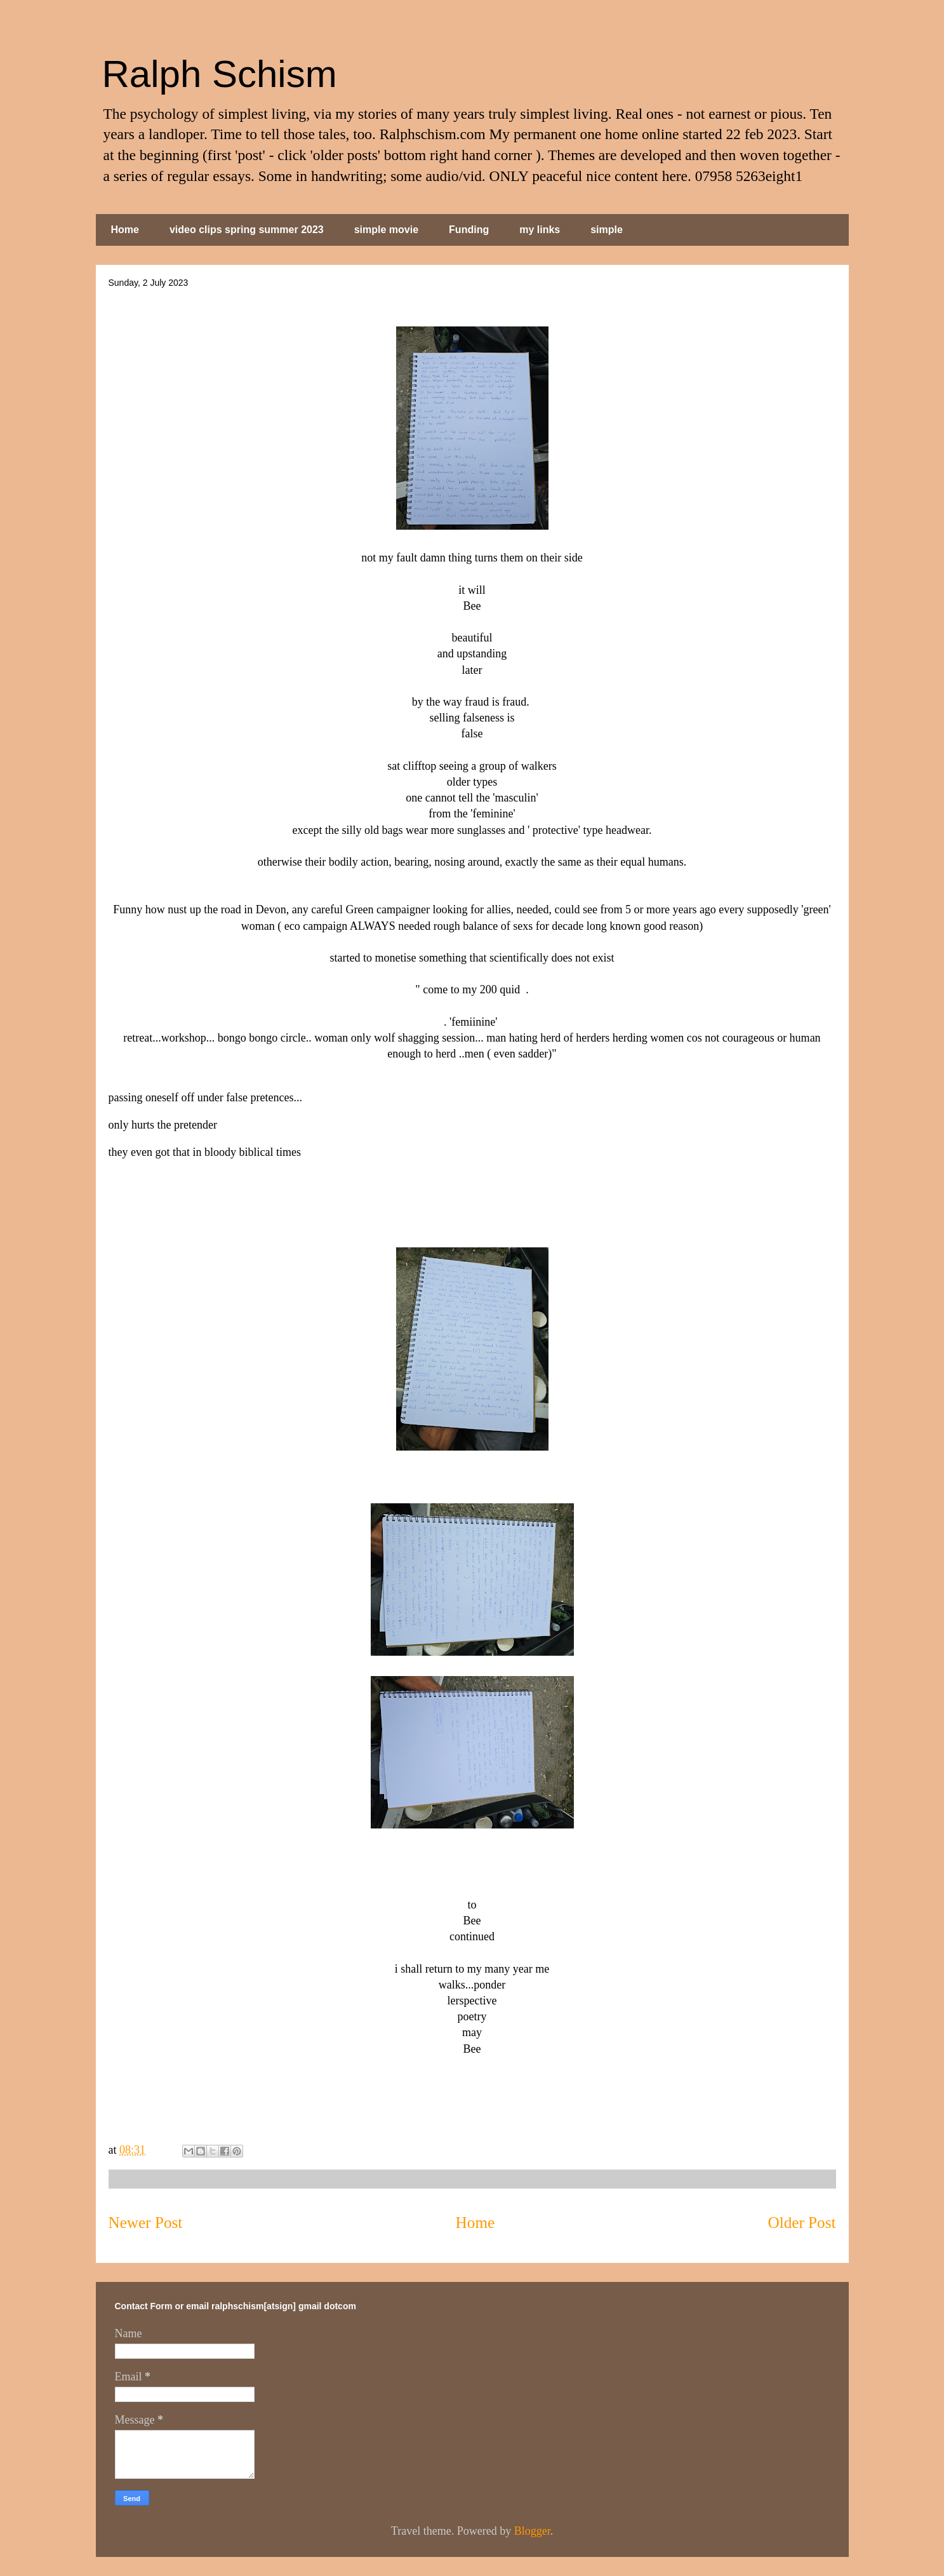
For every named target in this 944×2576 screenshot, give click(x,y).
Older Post (801, 2222)
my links (539, 229)
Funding (469, 229)
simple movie (386, 229)
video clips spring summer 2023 (247, 229)
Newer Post (146, 2222)
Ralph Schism (219, 74)
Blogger (532, 2531)
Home (125, 229)
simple (606, 229)
